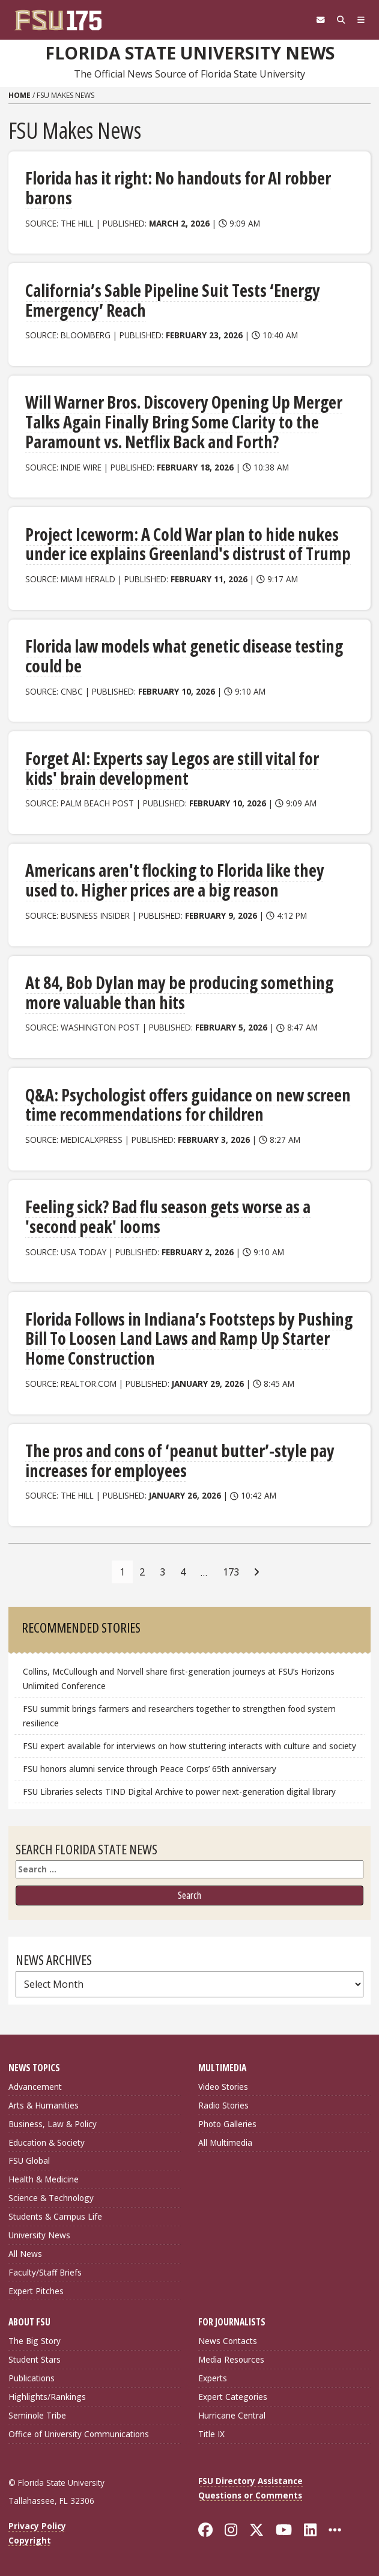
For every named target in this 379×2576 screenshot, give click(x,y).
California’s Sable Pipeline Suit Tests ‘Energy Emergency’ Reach (172, 300)
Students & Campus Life (55, 2216)
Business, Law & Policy (52, 2124)
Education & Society (46, 2142)
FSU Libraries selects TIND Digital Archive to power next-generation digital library (179, 1791)
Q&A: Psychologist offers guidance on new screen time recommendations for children (188, 1104)
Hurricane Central (231, 2415)
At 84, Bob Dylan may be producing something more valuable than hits (179, 992)
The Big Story (34, 2340)
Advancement (35, 2086)
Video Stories (223, 2086)
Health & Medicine (43, 2179)
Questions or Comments (250, 2495)
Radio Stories (223, 2105)
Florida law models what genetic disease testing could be (184, 656)
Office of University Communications (78, 2434)
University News (39, 2235)
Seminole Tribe (37, 2415)
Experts (212, 2378)
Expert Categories (232, 2396)
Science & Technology (51, 2197)
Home (19, 95)
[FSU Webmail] (321, 20)
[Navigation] (361, 20)
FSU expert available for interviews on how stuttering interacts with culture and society (189, 1746)
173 (231, 1572)
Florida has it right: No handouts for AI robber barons (178, 187)
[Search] (341, 20)
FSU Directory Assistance (250, 2480)
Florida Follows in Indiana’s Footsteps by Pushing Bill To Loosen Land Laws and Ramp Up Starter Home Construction (189, 1338)
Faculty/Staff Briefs (45, 2272)
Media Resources (231, 2359)
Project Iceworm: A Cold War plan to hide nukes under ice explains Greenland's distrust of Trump (188, 544)
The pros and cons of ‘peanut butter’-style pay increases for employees (180, 1460)
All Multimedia (225, 2142)
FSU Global (29, 2160)
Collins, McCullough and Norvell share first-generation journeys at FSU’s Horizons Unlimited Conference (179, 1678)
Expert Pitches (36, 2291)
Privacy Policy (37, 2526)
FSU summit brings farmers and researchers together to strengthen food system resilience (179, 1716)
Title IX (211, 2434)
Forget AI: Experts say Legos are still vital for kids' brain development (172, 768)
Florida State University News (190, 52)
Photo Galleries (227, 2124)
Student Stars (34, 2359)
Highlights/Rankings (47, 2396)
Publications (31, 2378)
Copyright (29, 2540)
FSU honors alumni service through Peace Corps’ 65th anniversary (149, 1768)
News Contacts (227, 2340)
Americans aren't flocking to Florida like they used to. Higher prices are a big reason (174, 880)
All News (25, 2253)
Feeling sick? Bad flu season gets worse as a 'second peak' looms (168, 1216)
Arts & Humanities (43, 2105)
